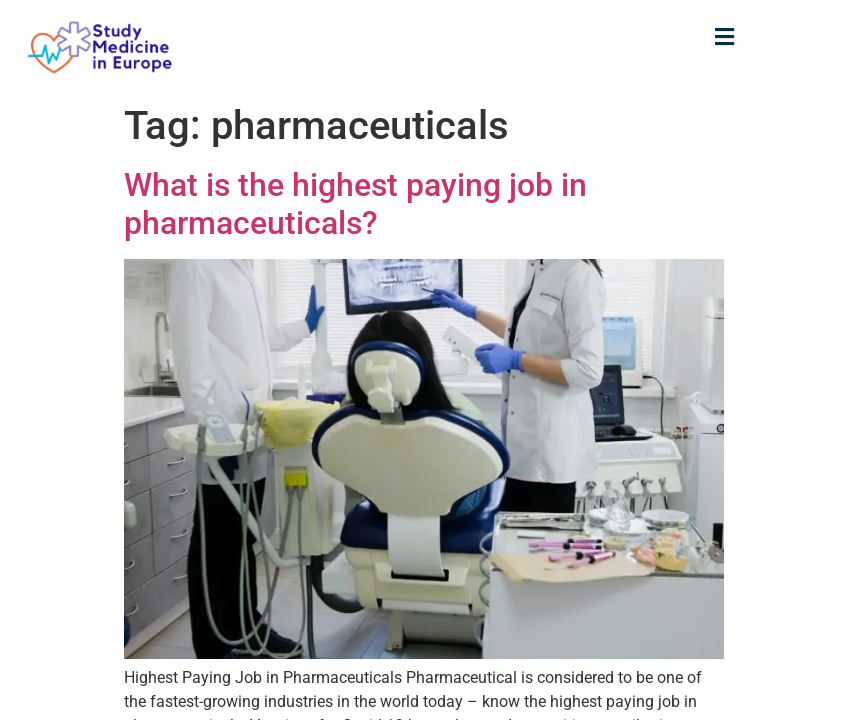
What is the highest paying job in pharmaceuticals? (355, 204)
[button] (725, 36)
